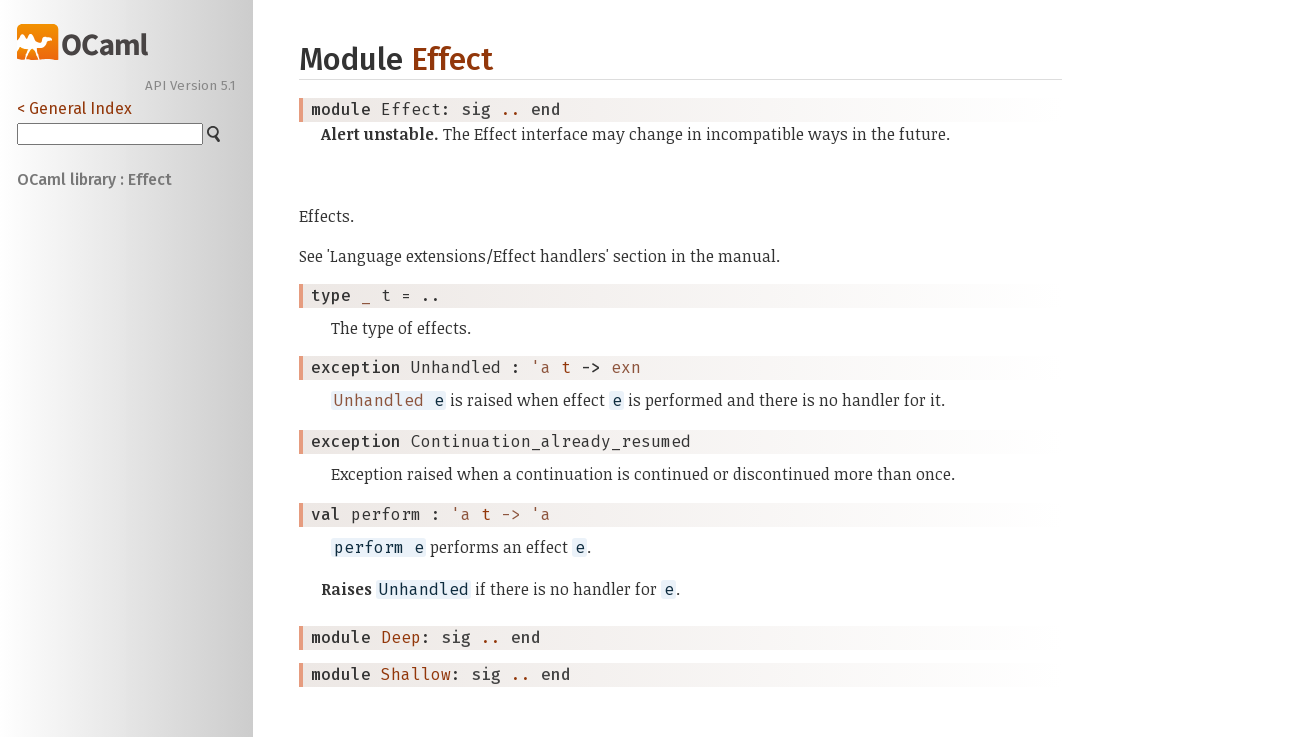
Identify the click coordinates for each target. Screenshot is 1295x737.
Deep (401, 637)
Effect (452, 59)
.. (511, 109)
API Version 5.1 (190, 86)
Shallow (416, 674)
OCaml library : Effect (94, 179)
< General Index (74, 108)
